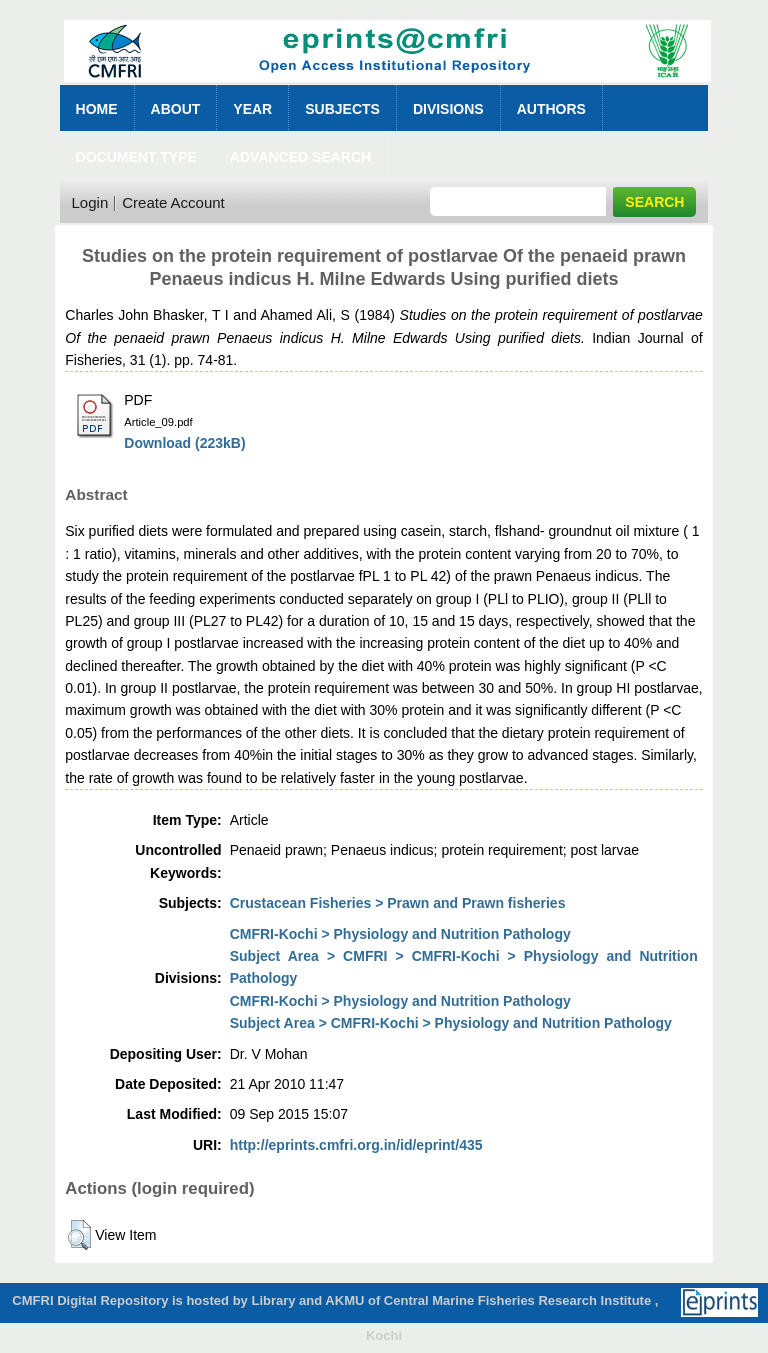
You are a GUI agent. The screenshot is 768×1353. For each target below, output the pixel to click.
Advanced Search (300, 157)
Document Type (136, 157)
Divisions (448, 109)
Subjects (342, 109)
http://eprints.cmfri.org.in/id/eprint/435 (356, 1145)
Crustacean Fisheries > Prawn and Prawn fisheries (398, 903)
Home (97, 109)
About (176, 109)
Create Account (173, 202)
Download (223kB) (184, 443)
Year (252, 109)
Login (90, 202)
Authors (551, 109)
